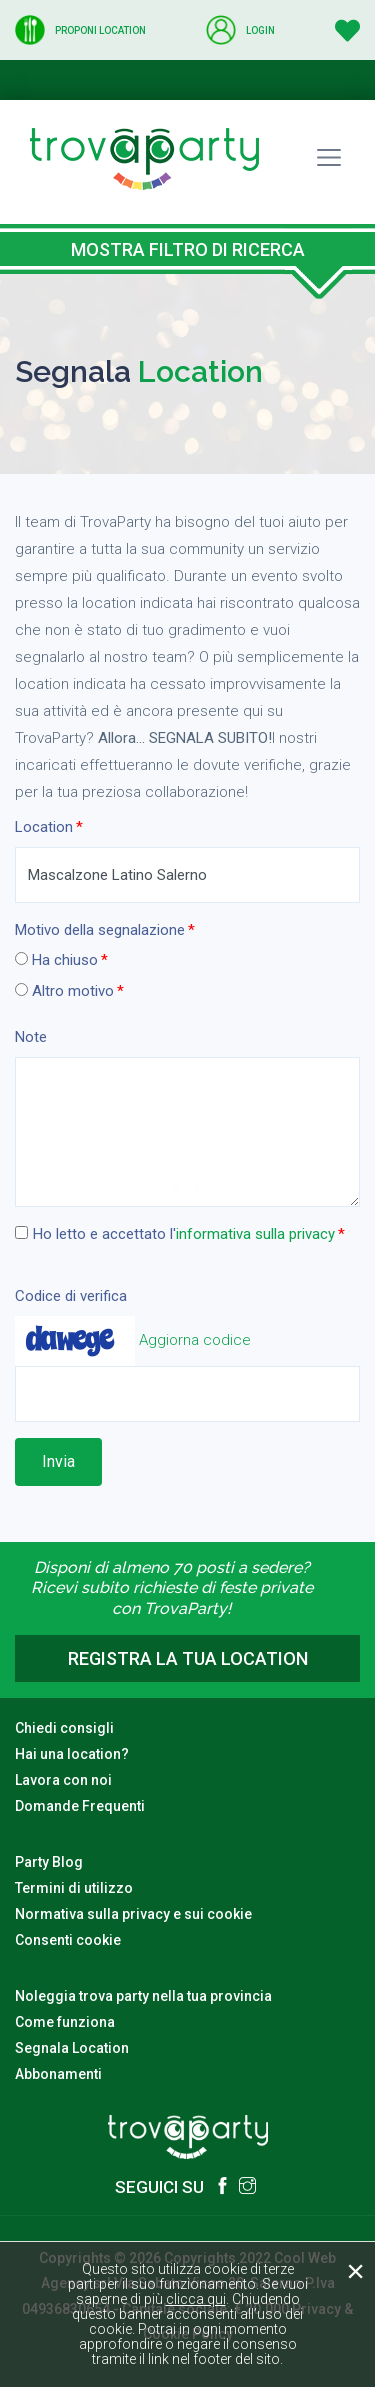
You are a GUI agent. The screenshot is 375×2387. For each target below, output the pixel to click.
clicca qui (196, 2299)
